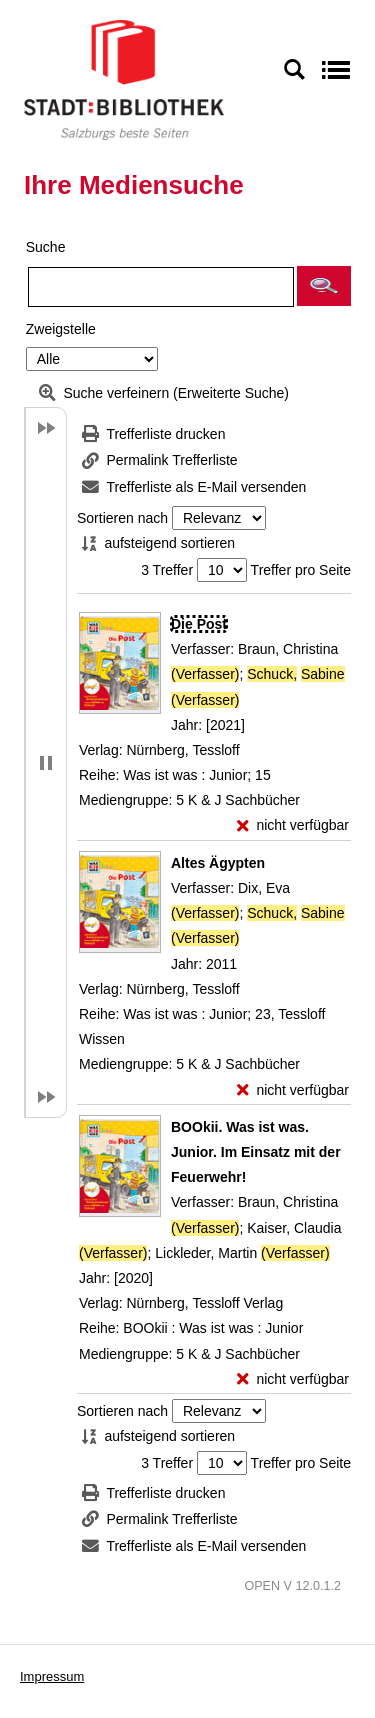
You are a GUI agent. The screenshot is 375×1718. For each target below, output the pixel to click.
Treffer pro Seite (301, 570)
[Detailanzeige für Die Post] (199, 624)
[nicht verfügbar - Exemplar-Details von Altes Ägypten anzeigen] (293, 1090)
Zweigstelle (61, 329)
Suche (46, 247)
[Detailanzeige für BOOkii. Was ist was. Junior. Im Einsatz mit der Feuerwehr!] (256, 1152)
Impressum (52, 1676)
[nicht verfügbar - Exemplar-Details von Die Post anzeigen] (293, 825)
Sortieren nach (122, 518)
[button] (324, 286)
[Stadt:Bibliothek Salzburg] (124, 79)
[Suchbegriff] (161, 287)
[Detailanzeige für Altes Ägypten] (218, 863)
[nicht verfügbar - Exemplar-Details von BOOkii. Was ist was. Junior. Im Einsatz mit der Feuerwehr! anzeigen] (293, 1379)
